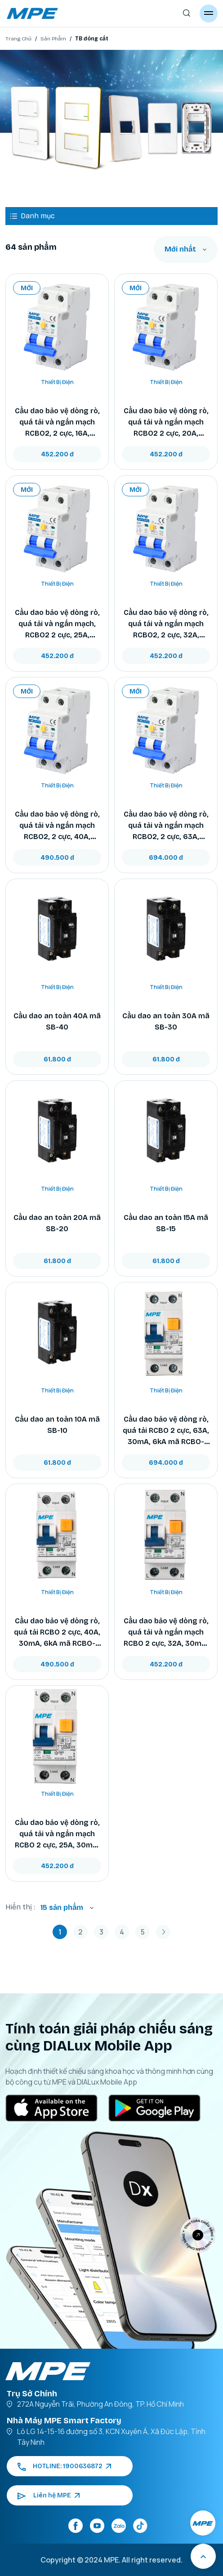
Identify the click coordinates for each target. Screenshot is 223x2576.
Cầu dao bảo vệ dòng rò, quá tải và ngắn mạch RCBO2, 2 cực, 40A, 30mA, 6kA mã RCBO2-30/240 (57, 826)
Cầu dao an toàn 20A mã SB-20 (57, 1223)
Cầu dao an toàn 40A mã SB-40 (57, 1021)
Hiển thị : (20, 1907)
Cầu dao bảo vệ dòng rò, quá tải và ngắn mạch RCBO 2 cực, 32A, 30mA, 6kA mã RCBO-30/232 (166, 1633)
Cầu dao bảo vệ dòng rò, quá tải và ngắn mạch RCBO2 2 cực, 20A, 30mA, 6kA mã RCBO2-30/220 (166, 423)
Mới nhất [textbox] (180, 249)
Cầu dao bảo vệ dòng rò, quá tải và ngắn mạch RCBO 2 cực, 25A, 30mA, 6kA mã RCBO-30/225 (57, 1834)
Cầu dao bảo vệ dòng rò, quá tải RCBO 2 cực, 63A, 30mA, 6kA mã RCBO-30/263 (166, 1431)
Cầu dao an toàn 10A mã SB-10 (57, 1425)
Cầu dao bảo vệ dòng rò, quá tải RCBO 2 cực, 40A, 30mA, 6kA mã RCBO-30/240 (57, 1633)
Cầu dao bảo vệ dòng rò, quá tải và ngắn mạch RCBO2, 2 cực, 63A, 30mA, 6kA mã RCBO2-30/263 (166, 826)
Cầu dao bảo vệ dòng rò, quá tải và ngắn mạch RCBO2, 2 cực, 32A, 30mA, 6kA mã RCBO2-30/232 (166, 624)
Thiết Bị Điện (57, 382)
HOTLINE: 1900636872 (64, 2466)
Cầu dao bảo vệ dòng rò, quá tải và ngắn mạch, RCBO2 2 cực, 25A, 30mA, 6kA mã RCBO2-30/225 (57, 624)
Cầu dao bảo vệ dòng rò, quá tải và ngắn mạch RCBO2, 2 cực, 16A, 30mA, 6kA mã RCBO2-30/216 (57, 423)
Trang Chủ (18, 38)
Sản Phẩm (53, 38)
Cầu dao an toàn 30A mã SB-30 (166, 1021)
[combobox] (185, 249)
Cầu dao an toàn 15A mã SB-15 (166, 1223)
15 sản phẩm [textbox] (61, 1907)
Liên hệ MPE (49, 2495)
